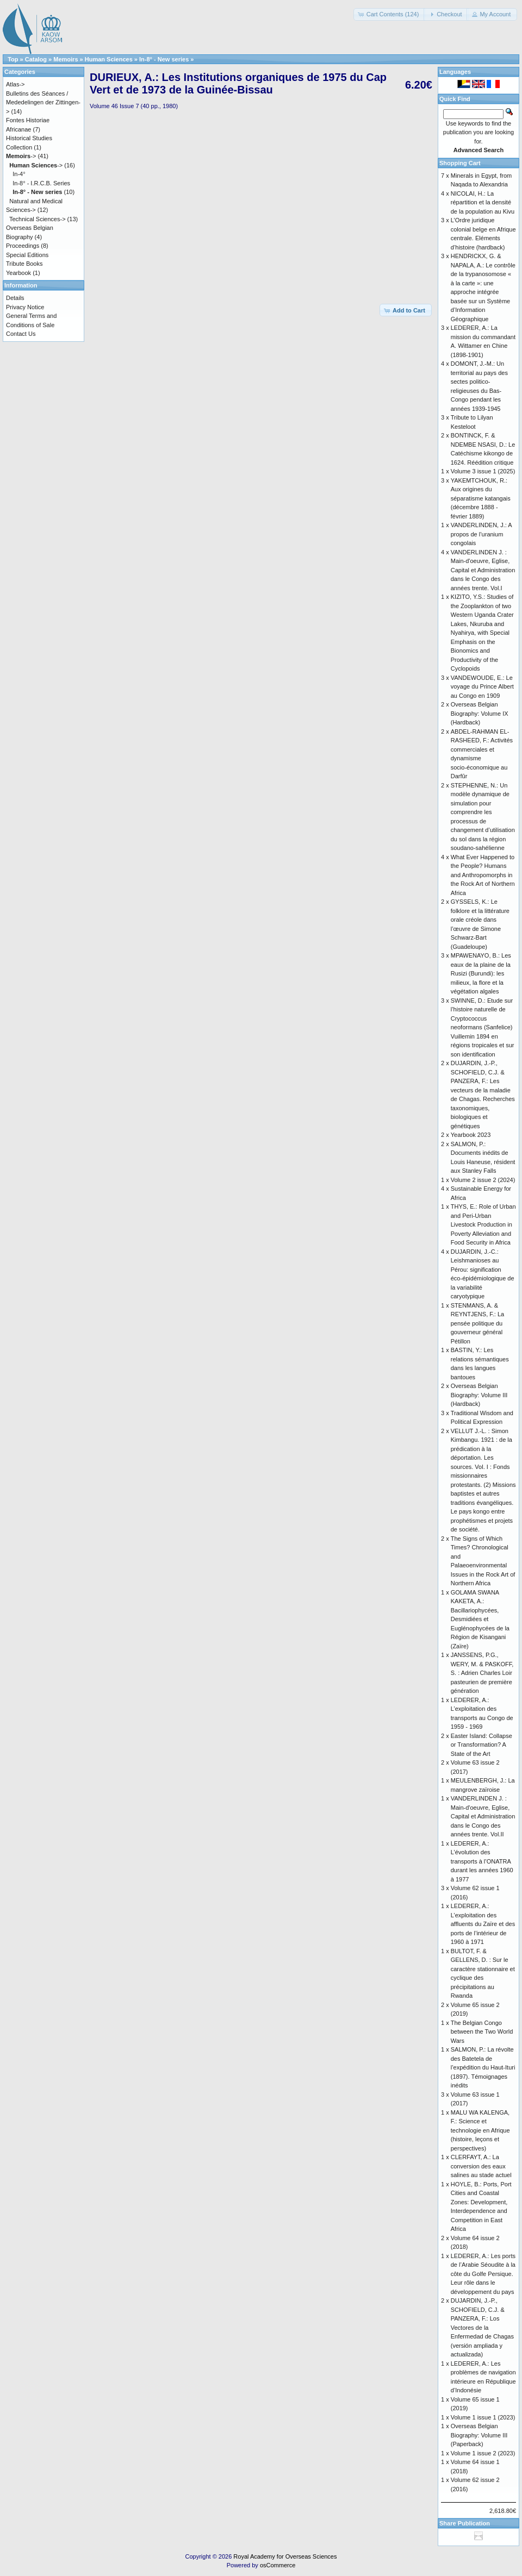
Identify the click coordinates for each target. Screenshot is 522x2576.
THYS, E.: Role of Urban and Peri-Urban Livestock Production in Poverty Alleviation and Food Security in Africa (483, 1224)
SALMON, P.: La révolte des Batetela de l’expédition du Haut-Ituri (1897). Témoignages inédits (483, 2067)
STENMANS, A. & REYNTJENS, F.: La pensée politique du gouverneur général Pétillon (477, 1323)
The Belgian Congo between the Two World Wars (482, 2031)
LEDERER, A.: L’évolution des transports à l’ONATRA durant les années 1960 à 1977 (482, 1861)
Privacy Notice (25, 307)
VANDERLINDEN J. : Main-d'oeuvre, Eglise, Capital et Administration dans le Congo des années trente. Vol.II (483, 1816)
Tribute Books (24, 263)
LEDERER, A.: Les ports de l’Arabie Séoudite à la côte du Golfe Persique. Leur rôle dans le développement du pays (483, 2274)
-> (21, 156)
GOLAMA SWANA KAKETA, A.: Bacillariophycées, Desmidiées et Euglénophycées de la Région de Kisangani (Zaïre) (480, 1619)
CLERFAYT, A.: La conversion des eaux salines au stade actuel (481, 2166)
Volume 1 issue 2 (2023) (483, 2453)
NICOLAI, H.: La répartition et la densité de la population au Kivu (482, 202)
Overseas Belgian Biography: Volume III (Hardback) (479, 1395)
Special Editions (27, 255)
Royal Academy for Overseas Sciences (285, 2556)
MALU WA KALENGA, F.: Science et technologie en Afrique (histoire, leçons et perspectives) (480, 2130)
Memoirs (65, 59)
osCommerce (277, 2565)
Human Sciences (109, 59)
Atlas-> (15, 84)
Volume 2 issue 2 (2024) (483, 1180)
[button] (389, 14)
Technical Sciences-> (37, 219)
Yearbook (18, 273)
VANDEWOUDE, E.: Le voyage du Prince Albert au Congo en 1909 (482, 686)
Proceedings (22, 245)
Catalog (36, 59)
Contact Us (20, 333)
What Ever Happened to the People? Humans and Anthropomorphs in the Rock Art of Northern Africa (483, 875)
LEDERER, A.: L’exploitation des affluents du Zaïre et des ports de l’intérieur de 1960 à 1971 (483, 1924)
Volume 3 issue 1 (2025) (483, 471)
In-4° (19, 174)
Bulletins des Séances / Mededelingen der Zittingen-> (43, 102)
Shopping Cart (460, 163)
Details (15, 298)
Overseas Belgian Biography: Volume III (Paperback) (479, 2435)
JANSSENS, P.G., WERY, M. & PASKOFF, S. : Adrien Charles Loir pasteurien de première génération (482, 1673)
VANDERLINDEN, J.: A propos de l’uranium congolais (481, 534)
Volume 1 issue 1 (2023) (483, 2417)
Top (13, 59)
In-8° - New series (164, 59)
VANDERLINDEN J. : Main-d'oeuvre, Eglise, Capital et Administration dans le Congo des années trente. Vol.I (483, 570)
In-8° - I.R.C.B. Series (41, 183)
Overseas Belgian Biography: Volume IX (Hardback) (479, 713)
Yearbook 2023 (471, 1134)
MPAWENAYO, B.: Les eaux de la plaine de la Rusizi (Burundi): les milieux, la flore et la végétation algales (481, 973)
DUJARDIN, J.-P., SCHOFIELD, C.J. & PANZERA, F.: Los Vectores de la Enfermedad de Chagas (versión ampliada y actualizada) (482, 2327)
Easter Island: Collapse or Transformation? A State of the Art (481, 1745)
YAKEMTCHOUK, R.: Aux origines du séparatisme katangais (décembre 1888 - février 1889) (481, 498)
